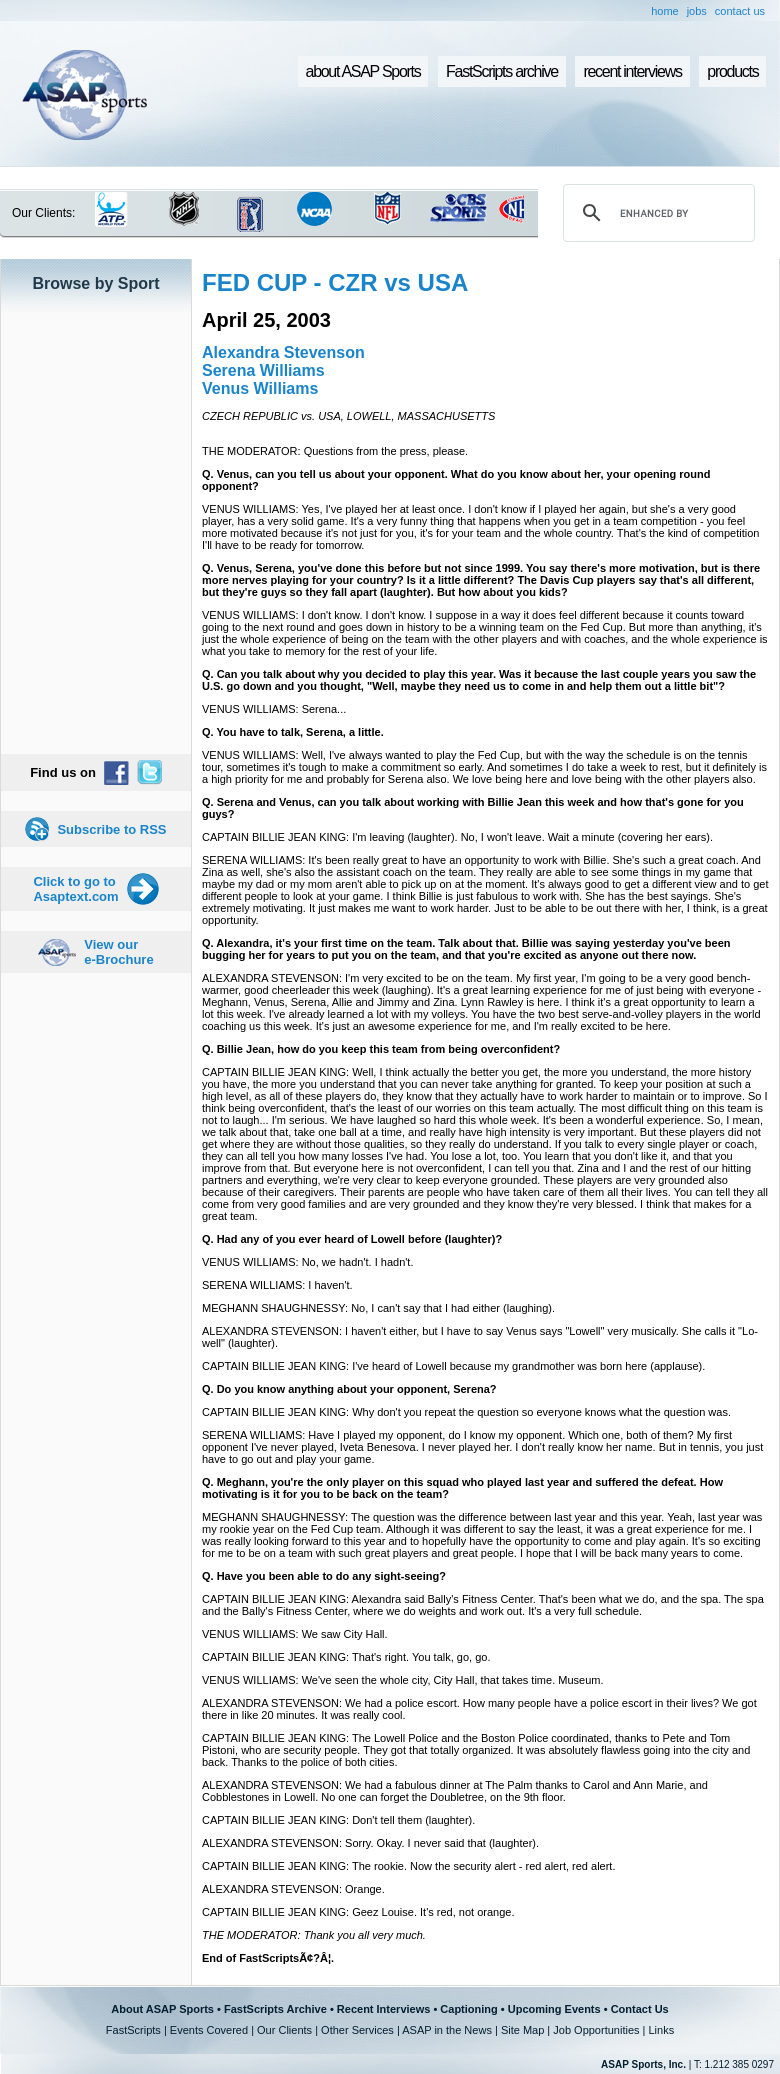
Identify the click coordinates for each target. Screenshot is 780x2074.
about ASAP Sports (363, 71)
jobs (697, 11)
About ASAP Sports (162, 2009)
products (732, 71)
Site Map (522, 2030)
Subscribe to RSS (111, 829)
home (665, 11)
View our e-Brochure (118, 952)
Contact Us (640, 2009)
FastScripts (133, 2030)
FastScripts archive (502, 71)
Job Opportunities (596, 2030)
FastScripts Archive (275, 2009)
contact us (740, 11)
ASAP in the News (447, 2030)
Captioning (468, 2009)
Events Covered (209, 2030)
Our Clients (284, 2030)
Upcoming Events (554, 2009)
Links (661, 2030)
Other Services (357, 2030)
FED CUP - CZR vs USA (335, 282)
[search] (656, 213)
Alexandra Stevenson (283, 352)
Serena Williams (263, 370)
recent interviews (632, 71)
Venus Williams (260, 388)
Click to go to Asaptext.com (75, 889)
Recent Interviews (384, 2009)
